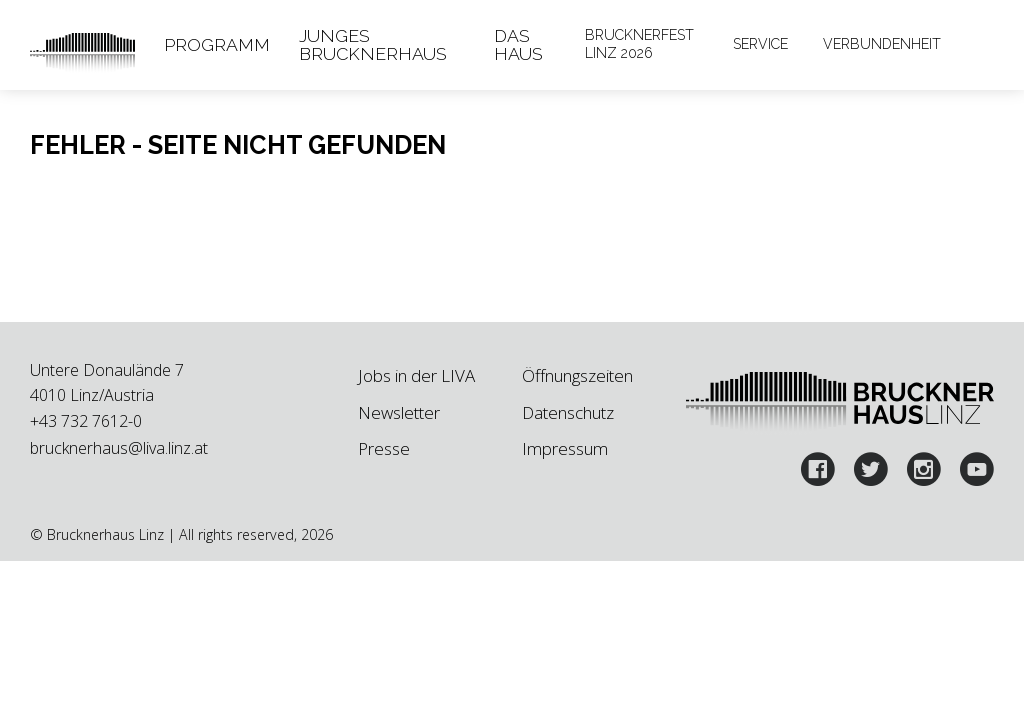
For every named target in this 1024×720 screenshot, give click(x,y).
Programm (217, 44)
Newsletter (399, 412)
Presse (384, 448)
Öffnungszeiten (577, 375)
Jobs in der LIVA (416, 375)
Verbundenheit (882, 44)
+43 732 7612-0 (86, 421)
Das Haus (518, 44)
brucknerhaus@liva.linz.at (119, 448)
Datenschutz (568, 412)
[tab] (217, 45)
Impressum (565, 448)
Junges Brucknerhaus (373, 44)
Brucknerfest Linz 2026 (639, 44)
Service (760, 44)
